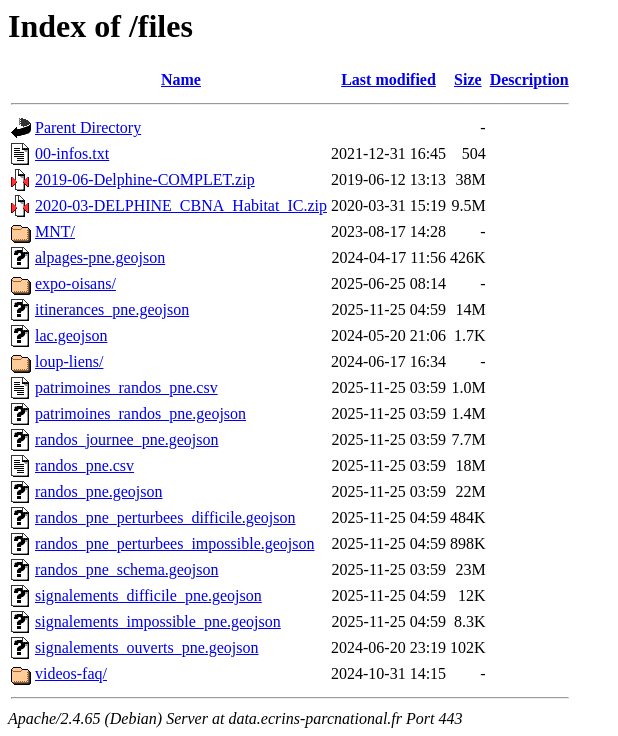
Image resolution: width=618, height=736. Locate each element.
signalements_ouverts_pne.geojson (147, 647)
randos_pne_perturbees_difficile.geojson (165, 517)
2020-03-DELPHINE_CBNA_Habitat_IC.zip (181, 205)
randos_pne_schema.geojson (127, 569)
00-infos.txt (72, 153)
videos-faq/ (71, 673)
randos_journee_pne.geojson (127, 439)
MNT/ (55, 231)
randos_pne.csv (84, 465)
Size (468, 79)
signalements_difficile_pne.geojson (148, 595)
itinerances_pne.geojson (112, 309)
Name (181, 79)
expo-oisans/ (75, 283)
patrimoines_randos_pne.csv (126, 387)
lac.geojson (71, 335)
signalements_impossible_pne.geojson (158, 621)
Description (529, 79)
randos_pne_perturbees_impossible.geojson (175, 543)
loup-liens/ (69, 361)
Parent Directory (88, 127)
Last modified (388, 79)
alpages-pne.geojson (100, 257)
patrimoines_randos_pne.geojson (140, 413)
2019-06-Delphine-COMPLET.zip (145, 179)
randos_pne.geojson (99, 491)
